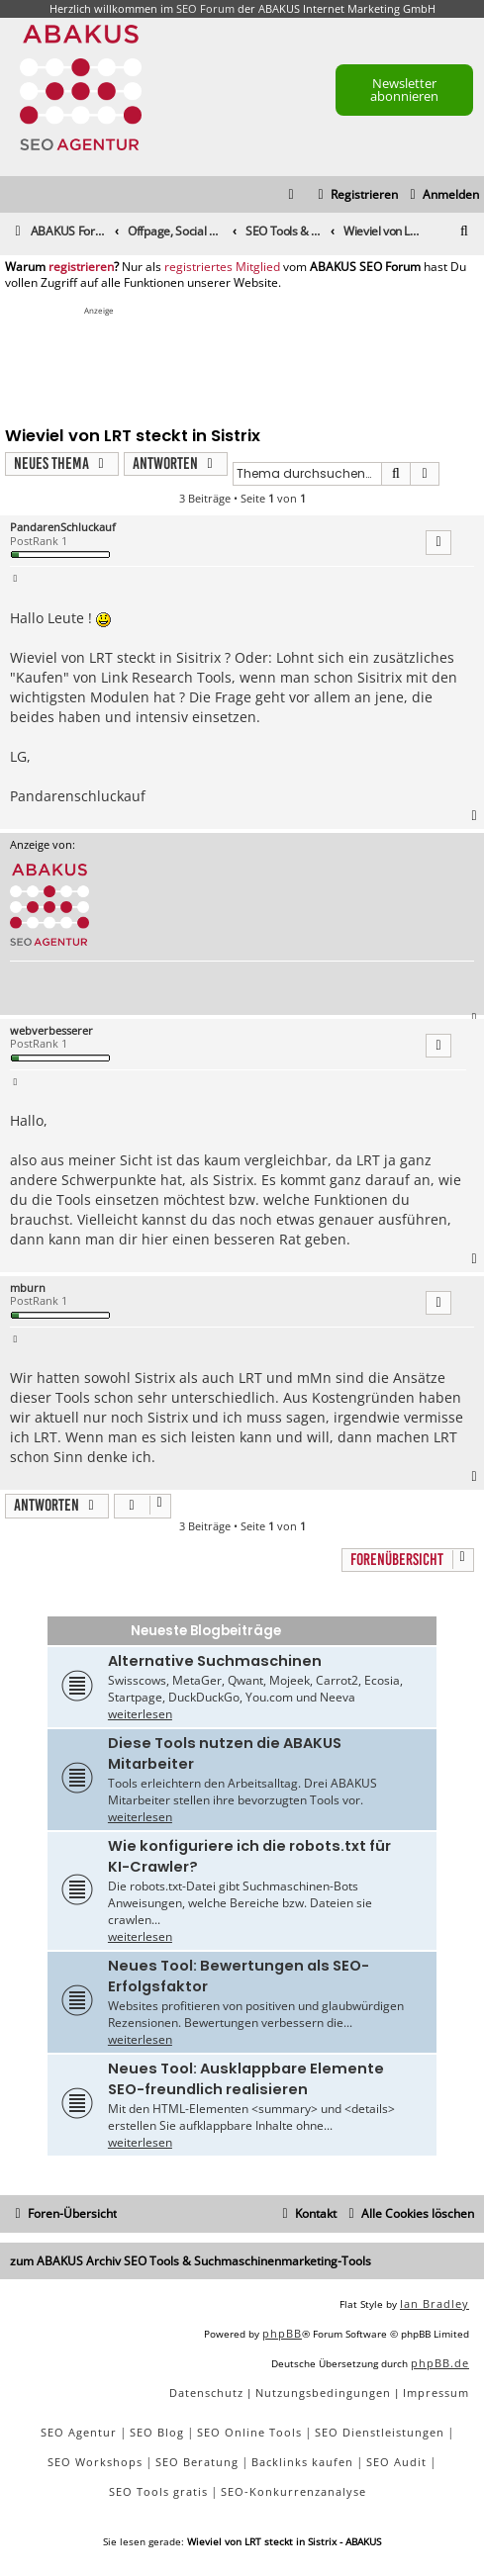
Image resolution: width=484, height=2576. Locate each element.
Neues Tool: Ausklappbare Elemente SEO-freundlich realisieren (246, 2079)
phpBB (282, 2333)
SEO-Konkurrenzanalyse (293, 2491)
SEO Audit (396, 2461)
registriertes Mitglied (222, 267)
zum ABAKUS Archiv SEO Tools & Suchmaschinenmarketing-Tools (190, 2261)
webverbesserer (51, 1030)
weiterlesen (140, 1713)
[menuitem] (442, 195)
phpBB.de (440, 2362)
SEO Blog (157, 2432)
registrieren (81, 267)
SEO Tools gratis (158, 2491)
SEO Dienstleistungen (379, 2432)
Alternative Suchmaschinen (215, 1661)
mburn (28, 1287)
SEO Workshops (95, 2461)
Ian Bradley (434, 2303)
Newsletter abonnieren (404, 89)
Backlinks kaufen (302, 2461)
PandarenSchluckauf (63, 526)
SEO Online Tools (249, 2432)
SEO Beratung (197, 2461)
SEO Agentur (79, 2432)
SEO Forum (205, 8)
